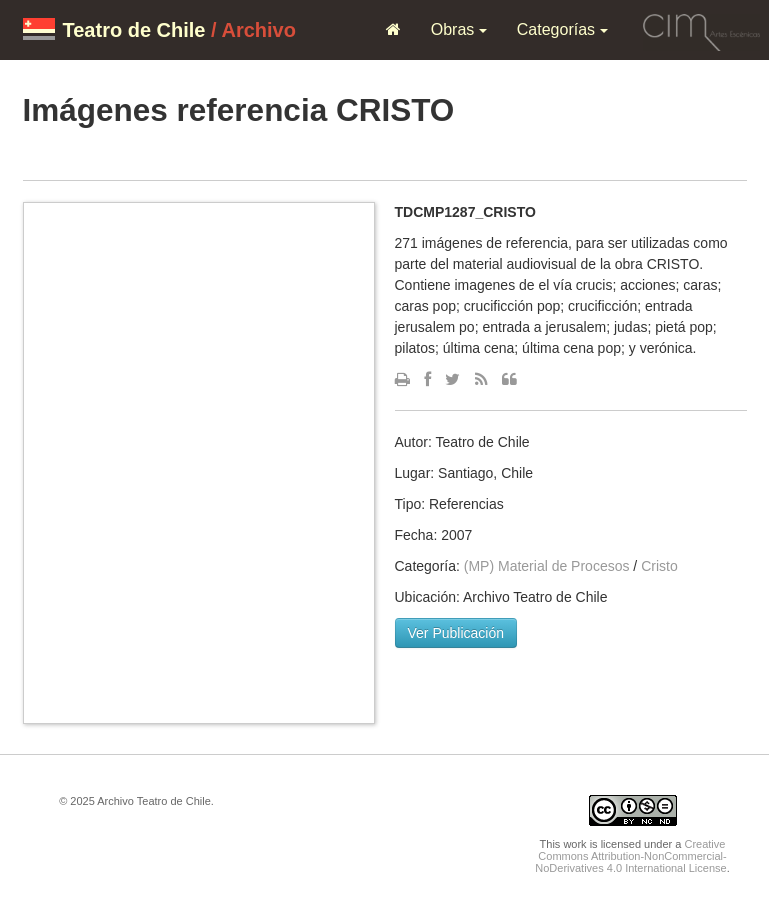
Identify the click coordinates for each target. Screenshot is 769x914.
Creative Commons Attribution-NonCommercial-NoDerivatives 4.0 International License (630, 856)
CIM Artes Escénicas (701, 29)
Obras (459, 29)
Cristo (659, 566)
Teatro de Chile (134, 30)
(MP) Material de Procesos (547, 566)
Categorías (562, 29)
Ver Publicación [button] (456, 633)
